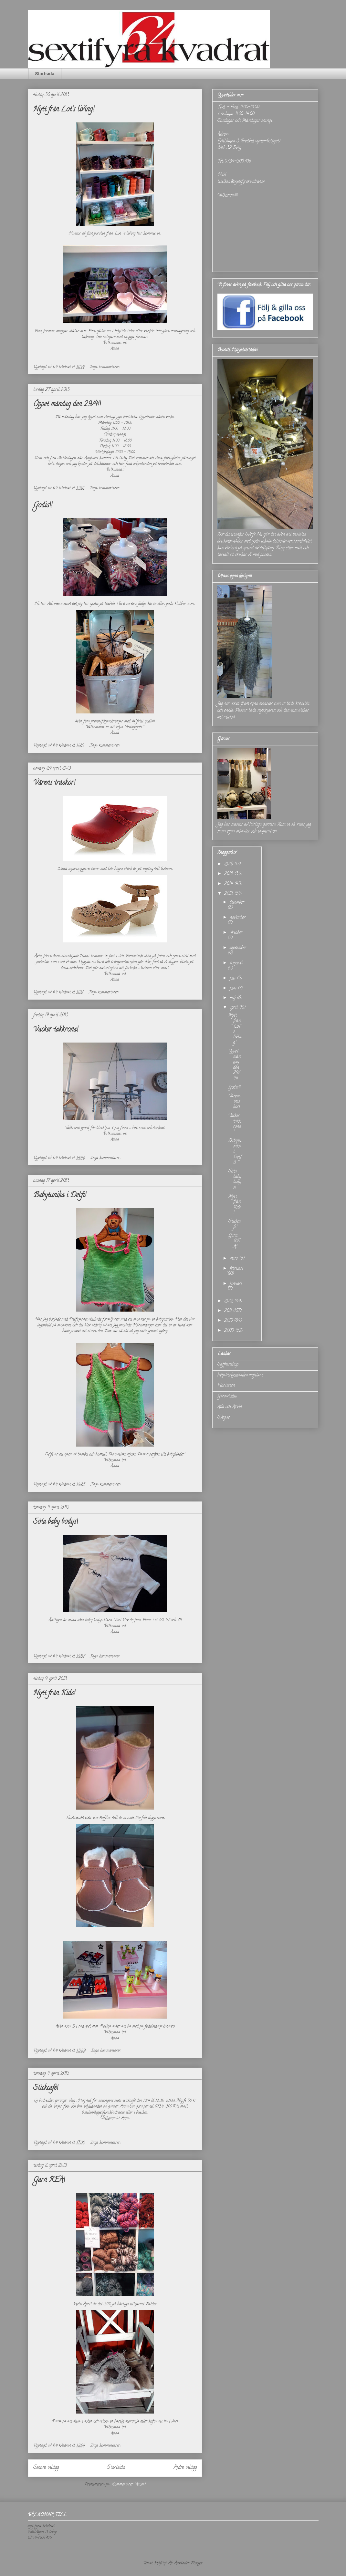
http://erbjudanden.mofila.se (240, 1375)
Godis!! (42, 505)
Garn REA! (49, 2180)
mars (234, 1258)
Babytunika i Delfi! (59, 1195)
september (238, 948)
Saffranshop (227, 1364)
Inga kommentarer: (105, 367)
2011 (228, 1311)
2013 (229, 893)
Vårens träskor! (54, 783)
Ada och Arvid (229, 1407)
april (234, 1007)
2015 (229, 874)
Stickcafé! (45, 2088)
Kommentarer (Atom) (128, 2484)
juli (233, 978)
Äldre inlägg (185, 2468)
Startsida (45, 73)
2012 (229, 1301)
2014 (229, 884)
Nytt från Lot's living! (63, 109)
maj (233, 998)
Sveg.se (223, 1417)
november (238, 917)
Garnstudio (227, 1396)
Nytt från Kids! (54, 1693)
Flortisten (226, 1385)
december (237, 902)
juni (234, 988)
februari (236, 1268)
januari (236, 1284)
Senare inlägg (46, 2468)
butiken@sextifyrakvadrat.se (241, 182)
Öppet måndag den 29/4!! (67, 404)
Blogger (197, 2563)
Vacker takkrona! (55, 1029)
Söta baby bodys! (55, 1522)
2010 (229, 1320)
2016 (229, 864)
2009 (229, 1330)
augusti (236, 963)
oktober (236, 933)
